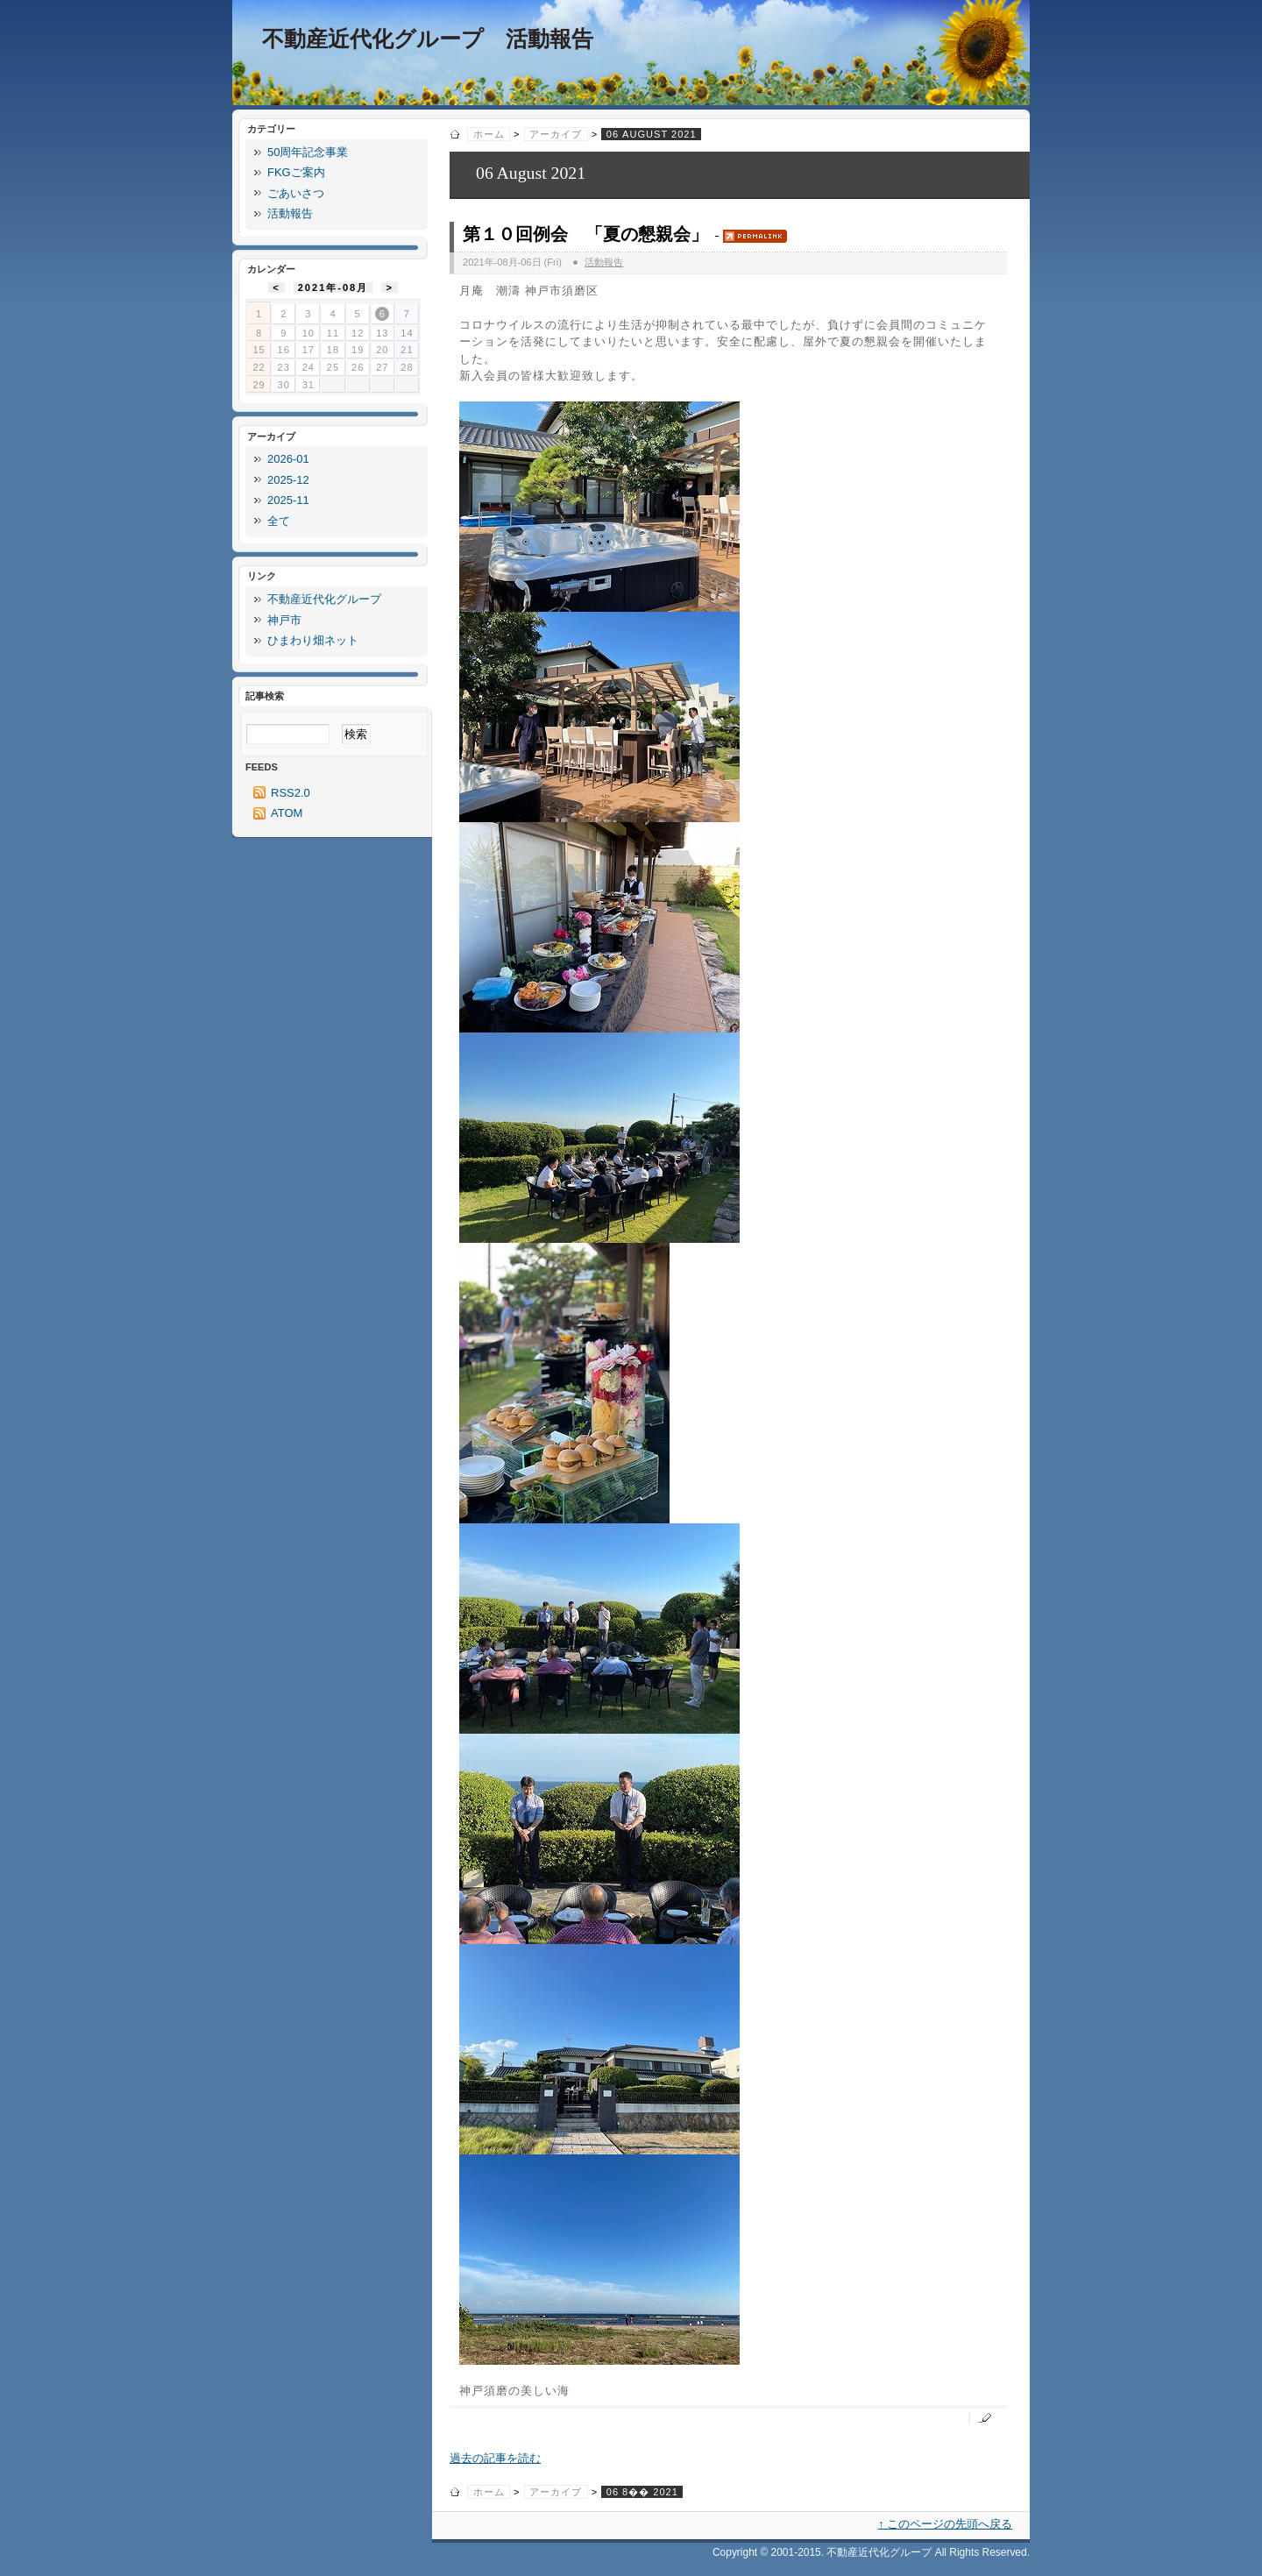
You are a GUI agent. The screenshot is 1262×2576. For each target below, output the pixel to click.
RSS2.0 (290, 792)
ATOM (286, 813)
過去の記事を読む (495, 2458)
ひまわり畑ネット (312, 640)
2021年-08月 (333, 287)
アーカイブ (555, 134)
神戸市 (284, 620)
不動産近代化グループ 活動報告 (427, 39)
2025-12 (288, 479)
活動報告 (604, 262)
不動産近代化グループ (324, 599)
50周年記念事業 (307, 152)
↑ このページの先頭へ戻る (945, 2523)
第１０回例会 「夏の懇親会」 (585, 234)
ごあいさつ (295, 193)
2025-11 (288, 500)
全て (278, 521)
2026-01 (288, 458)
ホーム (489, 134)
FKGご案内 (296, 172)
